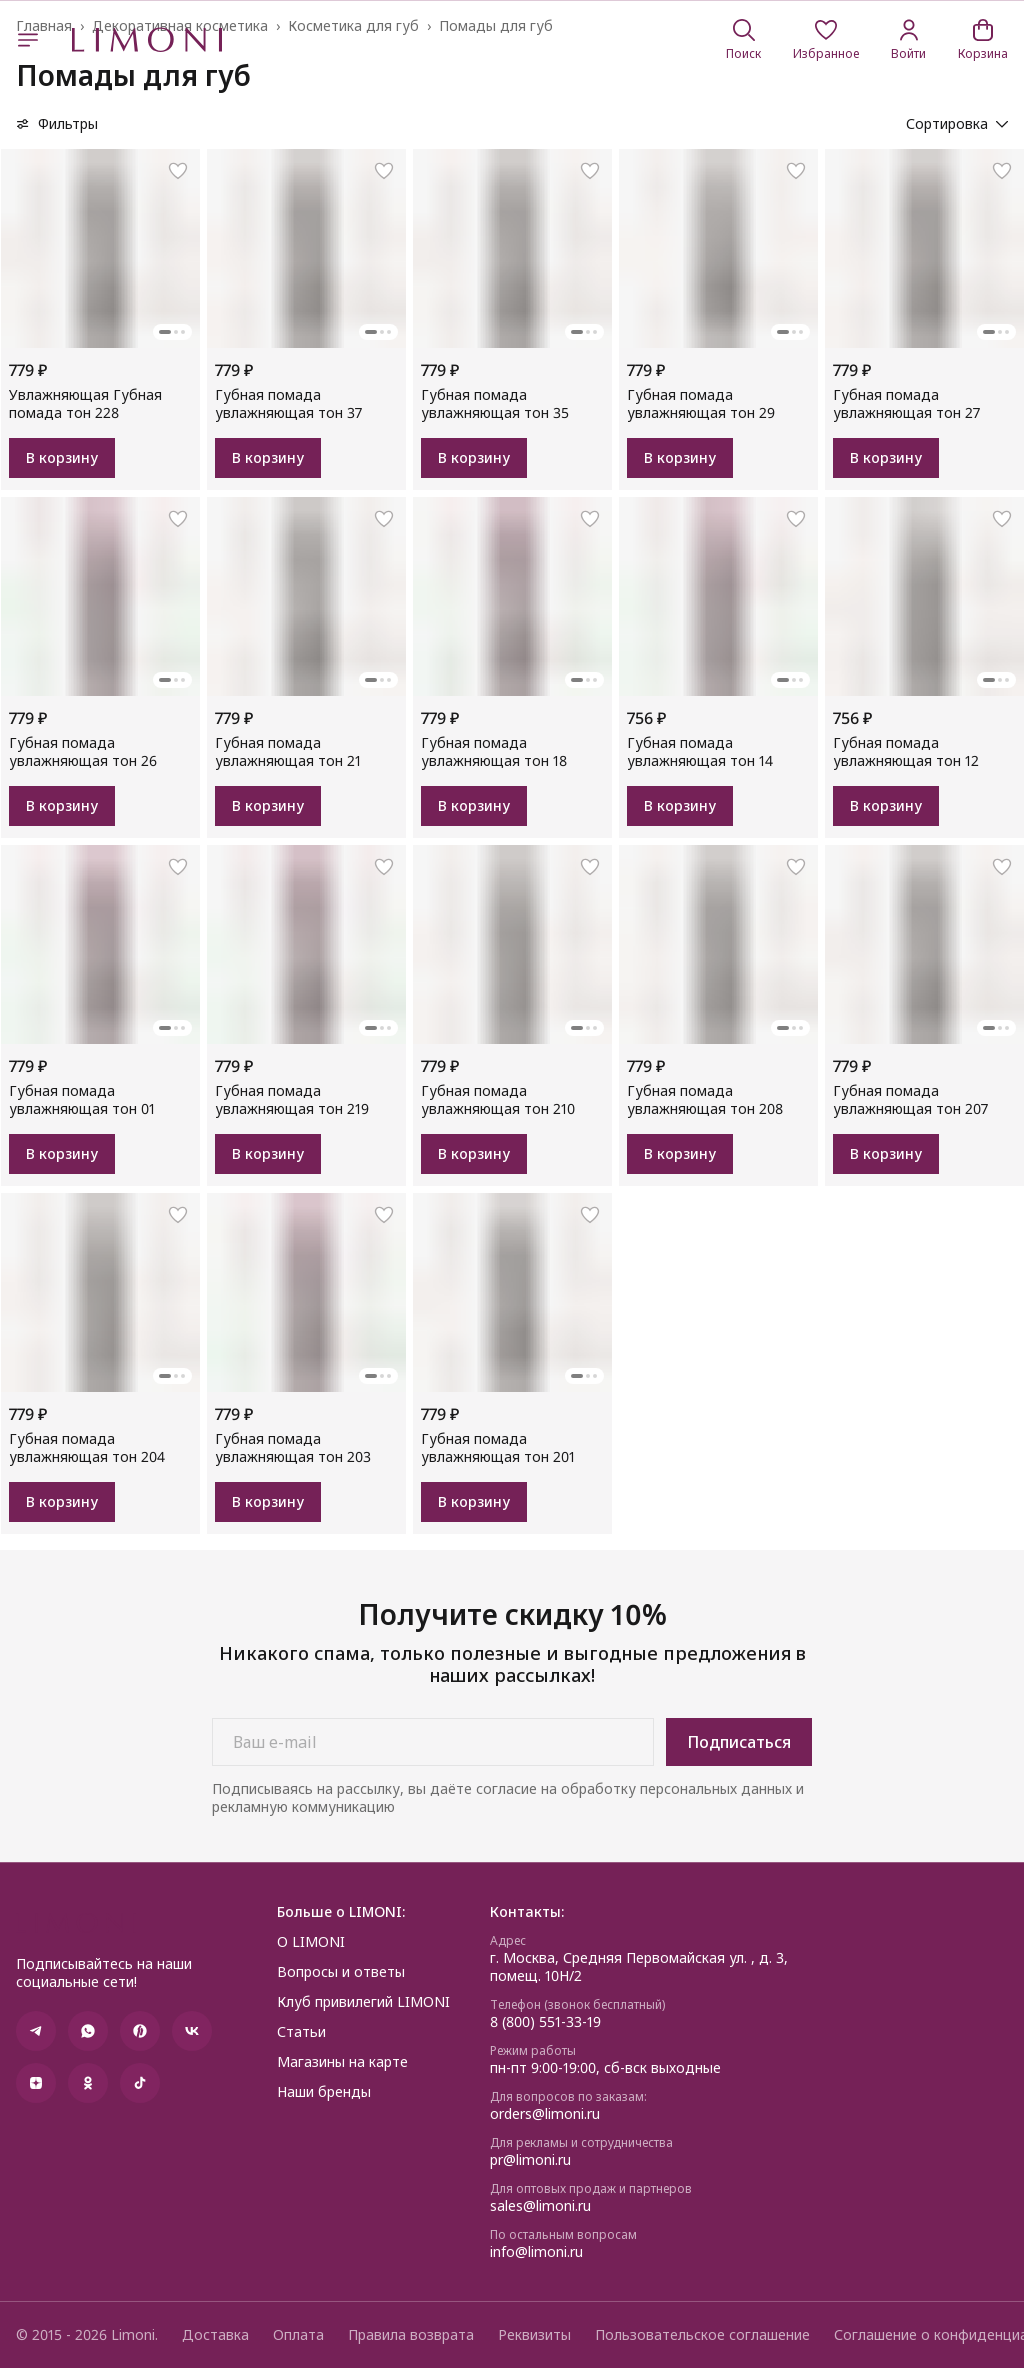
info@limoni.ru (536, 2252)
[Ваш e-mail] (433, 1742)
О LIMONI (311, 1942)
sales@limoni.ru (540, 2206)
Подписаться (739, 1742)
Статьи (301, 2032)
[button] (826, 40)
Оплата (298, 2335)
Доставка (215, 2335)
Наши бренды (324, 2092)
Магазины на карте (342, 2062)
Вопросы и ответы (341, 1972)
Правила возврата (411, 2335)
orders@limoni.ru (545, 2114)
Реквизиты (534, 2335)
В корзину (62, 457)
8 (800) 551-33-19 (545, 2022)
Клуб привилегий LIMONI (363, 2002)
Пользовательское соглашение (702, 2335)
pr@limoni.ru (530, 2160)
